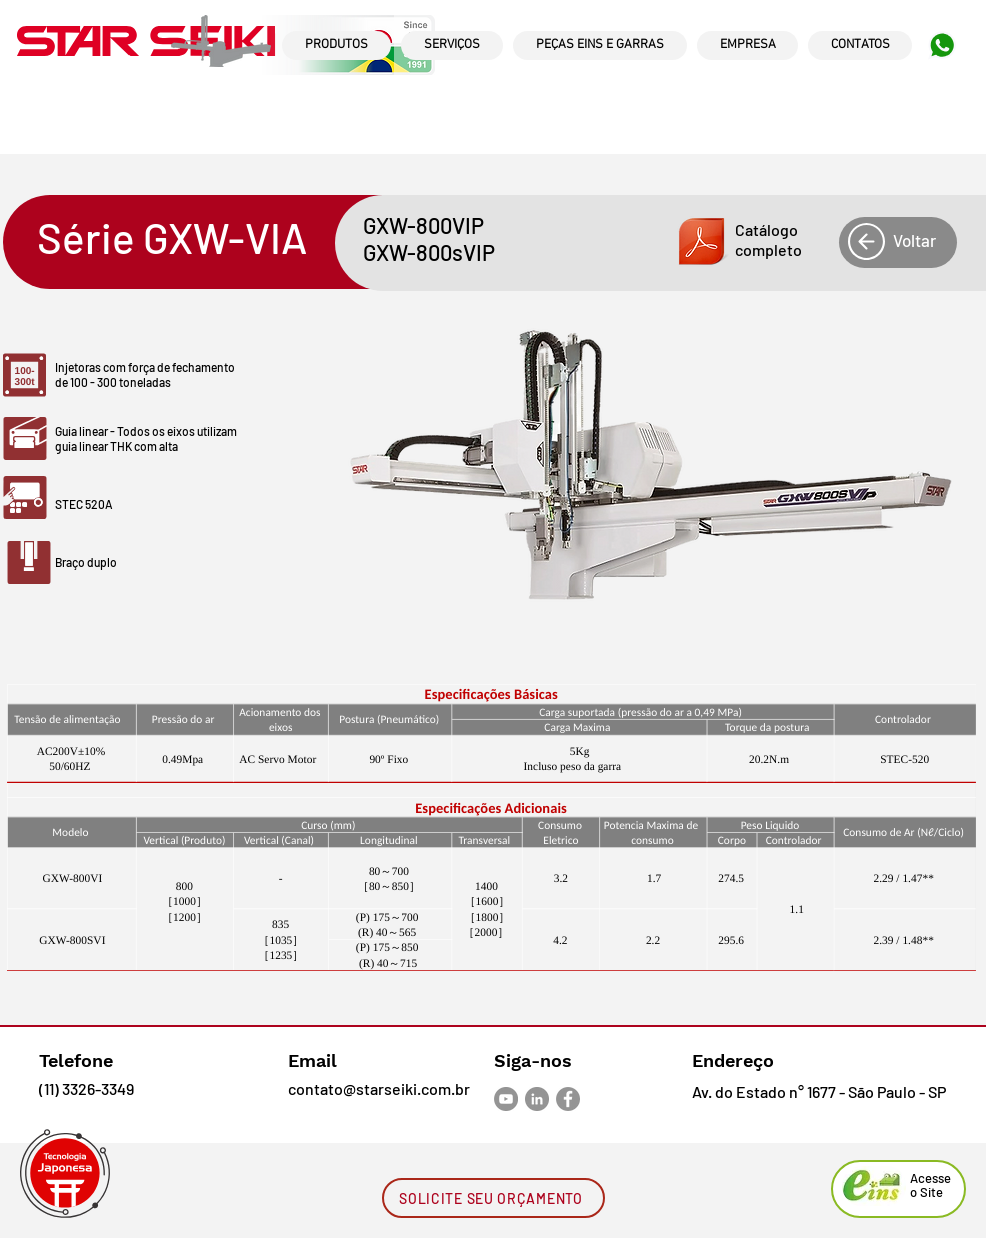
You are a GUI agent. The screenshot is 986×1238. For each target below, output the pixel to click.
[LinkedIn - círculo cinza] (537, 1099)
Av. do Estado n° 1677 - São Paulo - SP (819, 1091)
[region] (336, 64)
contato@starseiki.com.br (379, 1088)
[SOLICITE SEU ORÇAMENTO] (493, 1198)
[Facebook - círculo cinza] (568, 1099)
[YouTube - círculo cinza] (506, 1099)
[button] (740, 242)
